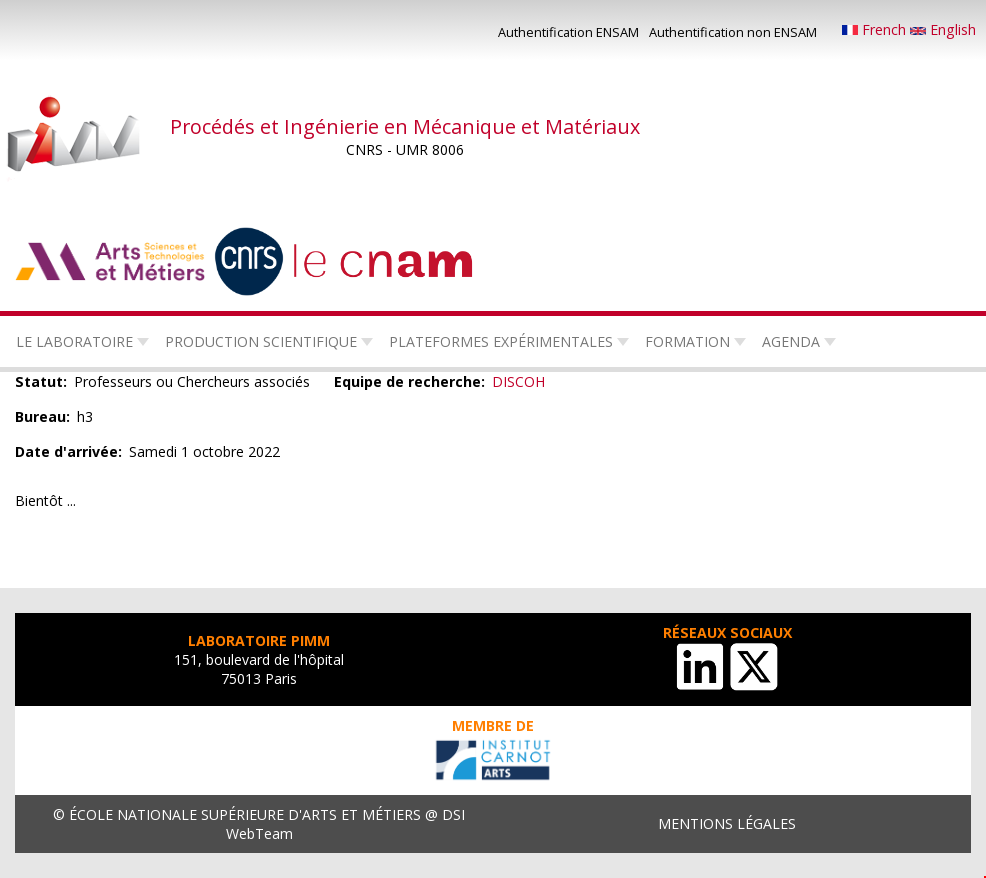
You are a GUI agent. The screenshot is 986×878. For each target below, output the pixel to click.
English (943, 29)
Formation (687, 341)
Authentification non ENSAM (733, 32)
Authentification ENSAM (568, 32)
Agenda (791, 341)
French (876, 29)
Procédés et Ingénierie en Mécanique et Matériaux (405, 126)
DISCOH (518, 381)
